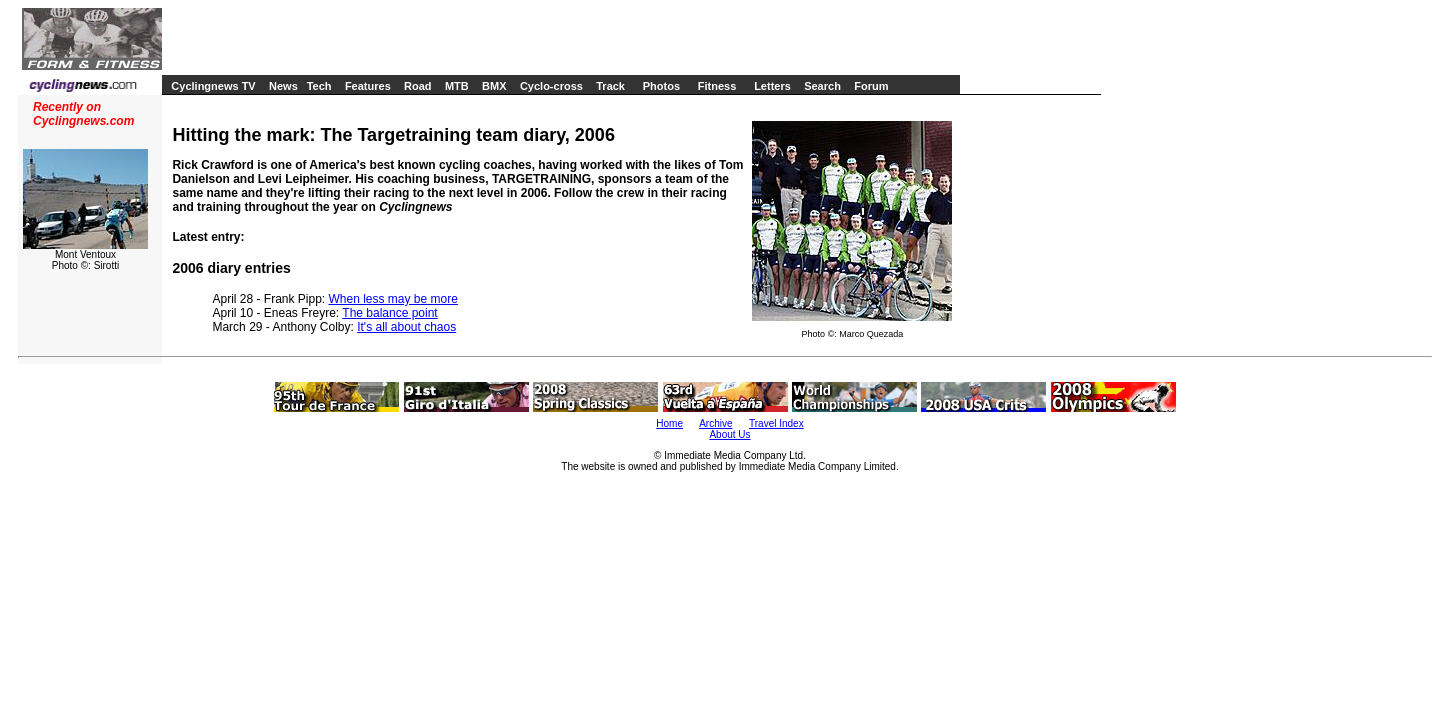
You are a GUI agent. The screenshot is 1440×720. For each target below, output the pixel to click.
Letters (772, 86)
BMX (494, 86)
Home (669, 423)
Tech (319, 86)
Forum (871, 86)
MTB (457, 86)
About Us (729, 434)
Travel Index (776, 423)
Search (822, 86)
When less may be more (393, 299)
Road (418, 86)
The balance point (389, 313)
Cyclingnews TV (213, 86)
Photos (661, 86)
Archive (715, 423)
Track (610, 86)
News (283, 86)
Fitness (717, 86)
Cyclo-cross (551, 86)
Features (368, 86)
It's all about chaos (406, 327)
